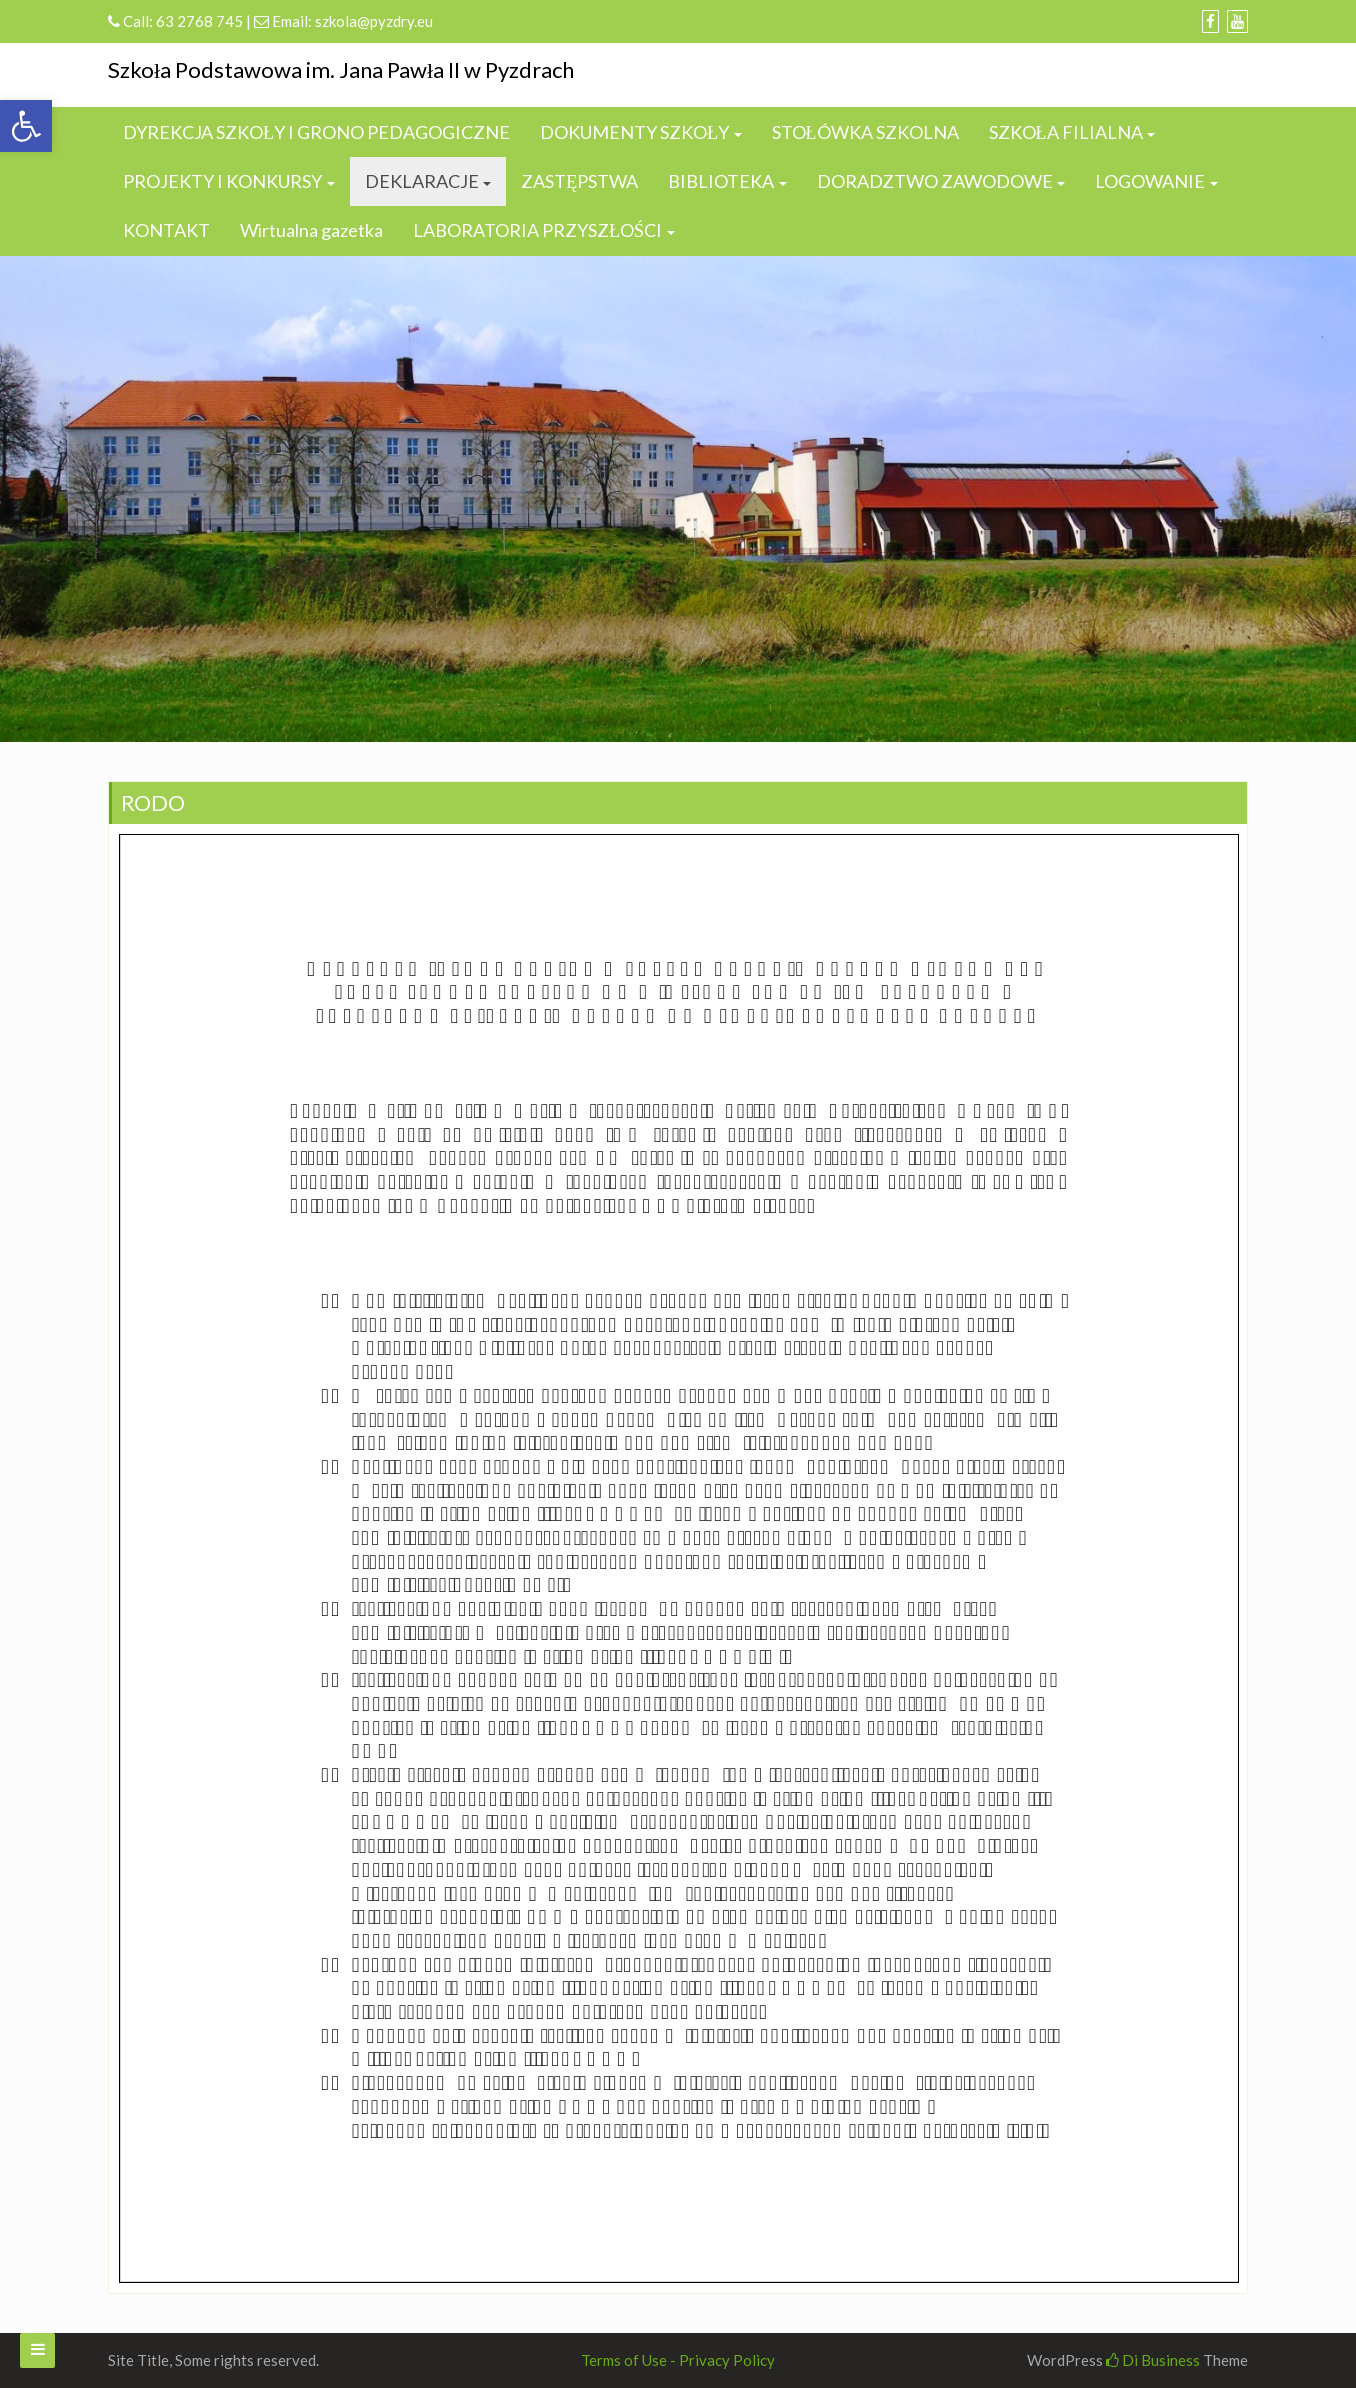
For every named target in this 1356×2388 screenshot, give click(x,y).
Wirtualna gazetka (311, 230)
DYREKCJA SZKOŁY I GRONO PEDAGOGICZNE (316, 132)
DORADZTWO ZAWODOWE (935, 181)
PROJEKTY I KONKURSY (222, 181)
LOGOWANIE (1150, 181)
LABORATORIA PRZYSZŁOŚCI (537, 230)
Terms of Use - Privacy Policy (678, 2360)
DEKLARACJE (422, 181)
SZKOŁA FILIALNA (1066, 132)
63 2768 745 (199, 21)
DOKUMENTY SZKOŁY (634, 132)
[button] (26, 126)
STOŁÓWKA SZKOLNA (865, 132)
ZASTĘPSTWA (579, 181)
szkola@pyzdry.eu (374, 21)
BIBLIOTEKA (721, 181)
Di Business (1153, 2360)
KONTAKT (166, 230)
